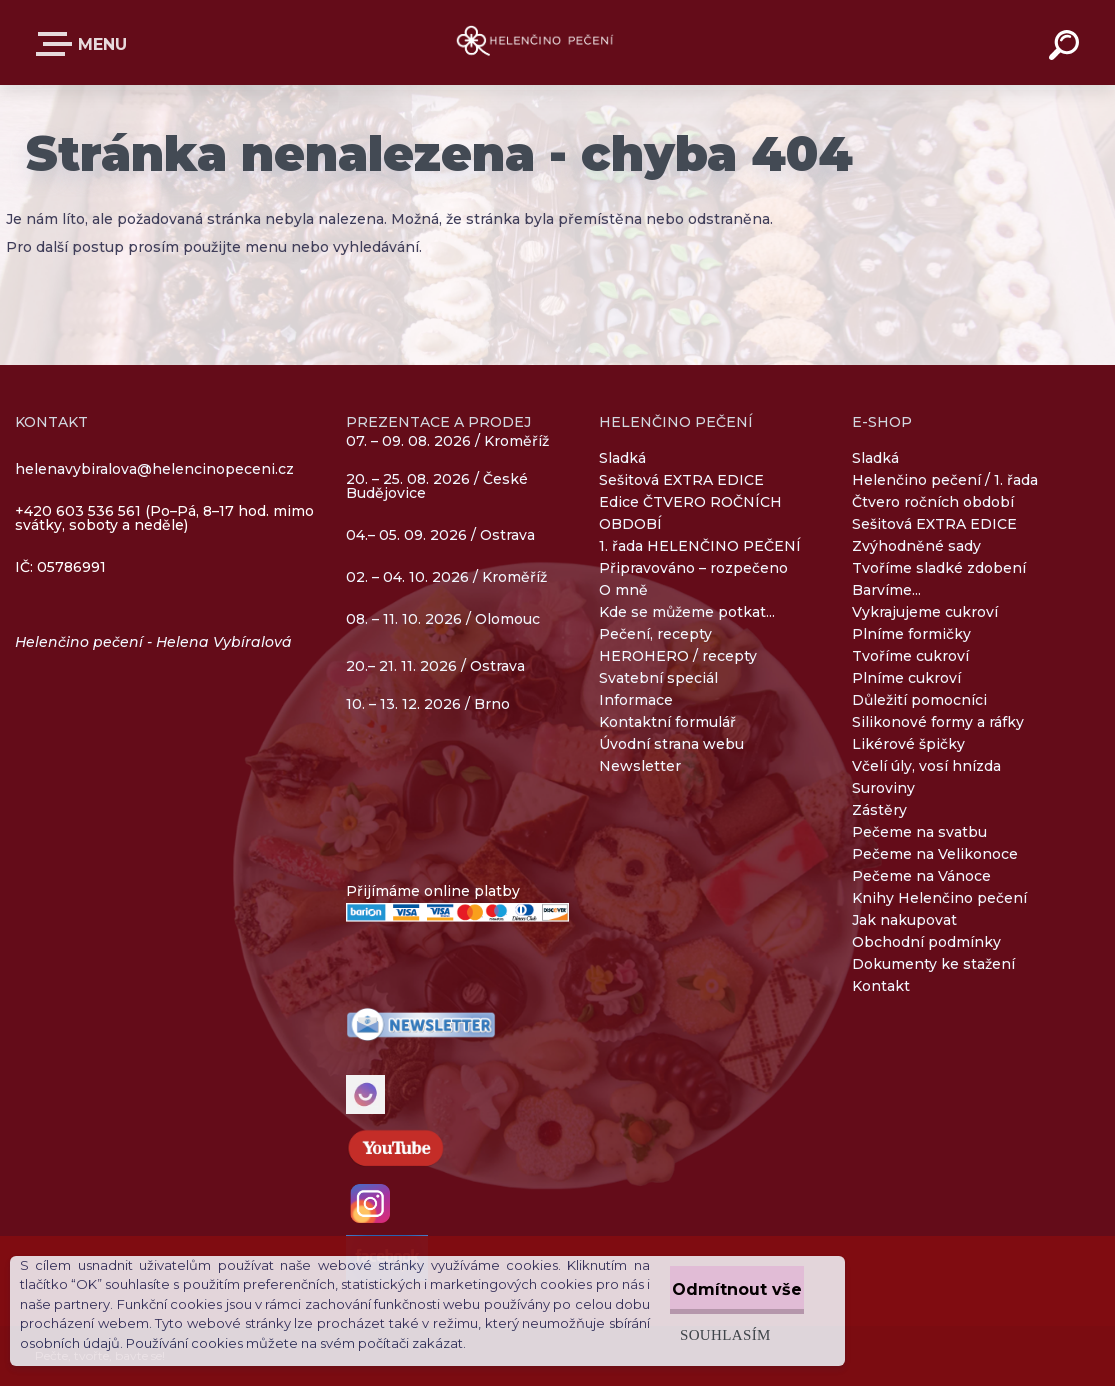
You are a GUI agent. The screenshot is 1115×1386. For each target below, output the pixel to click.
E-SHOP (58, 44)
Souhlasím (680, 1330)
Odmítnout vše (715, 1285)
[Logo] (557, 42)
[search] (1067, 48)
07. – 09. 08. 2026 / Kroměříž (447, 441)
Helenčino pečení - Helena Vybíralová (153, 642)
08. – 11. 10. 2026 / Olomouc (443, 619)
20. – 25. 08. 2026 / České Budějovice (437, 487)
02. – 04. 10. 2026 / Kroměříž (446, 578)
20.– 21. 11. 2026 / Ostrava (435, 666)
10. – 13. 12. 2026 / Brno (428, 704)
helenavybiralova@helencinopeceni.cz (154, 469)
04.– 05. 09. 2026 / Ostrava (440, 536)
